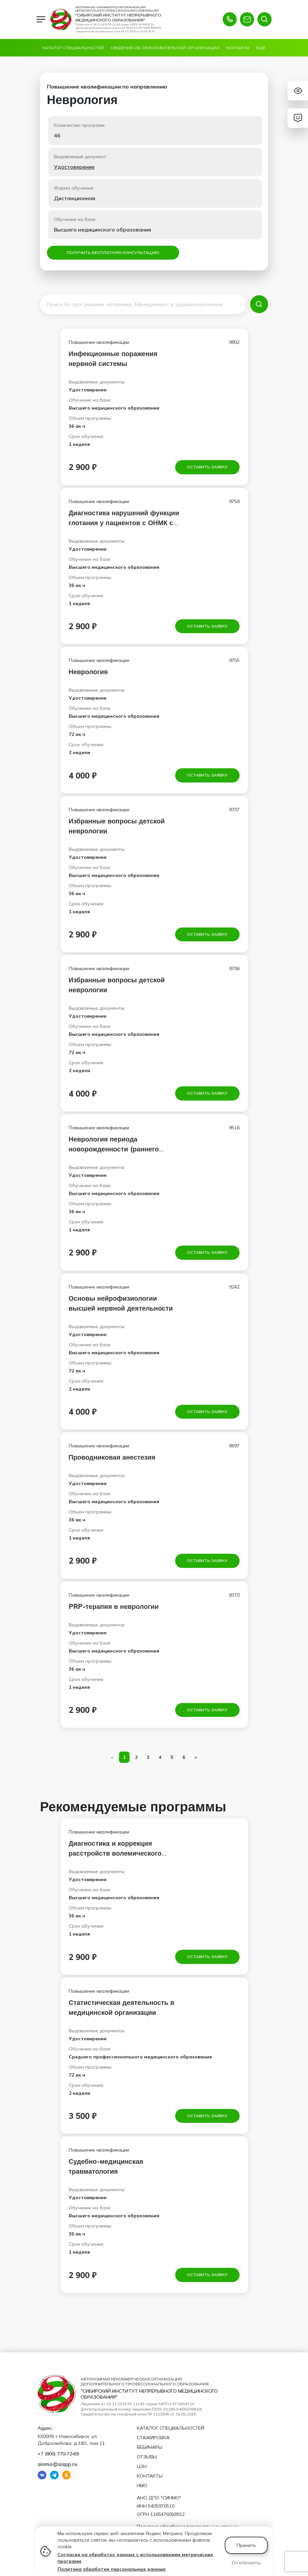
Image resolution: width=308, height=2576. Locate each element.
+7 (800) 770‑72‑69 (58, 2454)
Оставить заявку (207, 468)
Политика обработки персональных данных (112, 2569)
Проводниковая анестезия (112, 1464)
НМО (142, 2485)
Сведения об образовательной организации (165, 47)
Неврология (88, 674)
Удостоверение (74, 166)
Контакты (237, 47)
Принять (246, 2545)
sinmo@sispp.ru (57, 2464)
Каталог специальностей (73, 47)
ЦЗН (142, 2466)
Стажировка (153, 2438)
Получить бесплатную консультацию (113, 253)
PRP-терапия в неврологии (114, 1614)
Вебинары (149, 2447)
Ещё (260, 47)
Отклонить (246, 2562)
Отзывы (147, 2457)
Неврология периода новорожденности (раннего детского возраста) (114, 1154)
